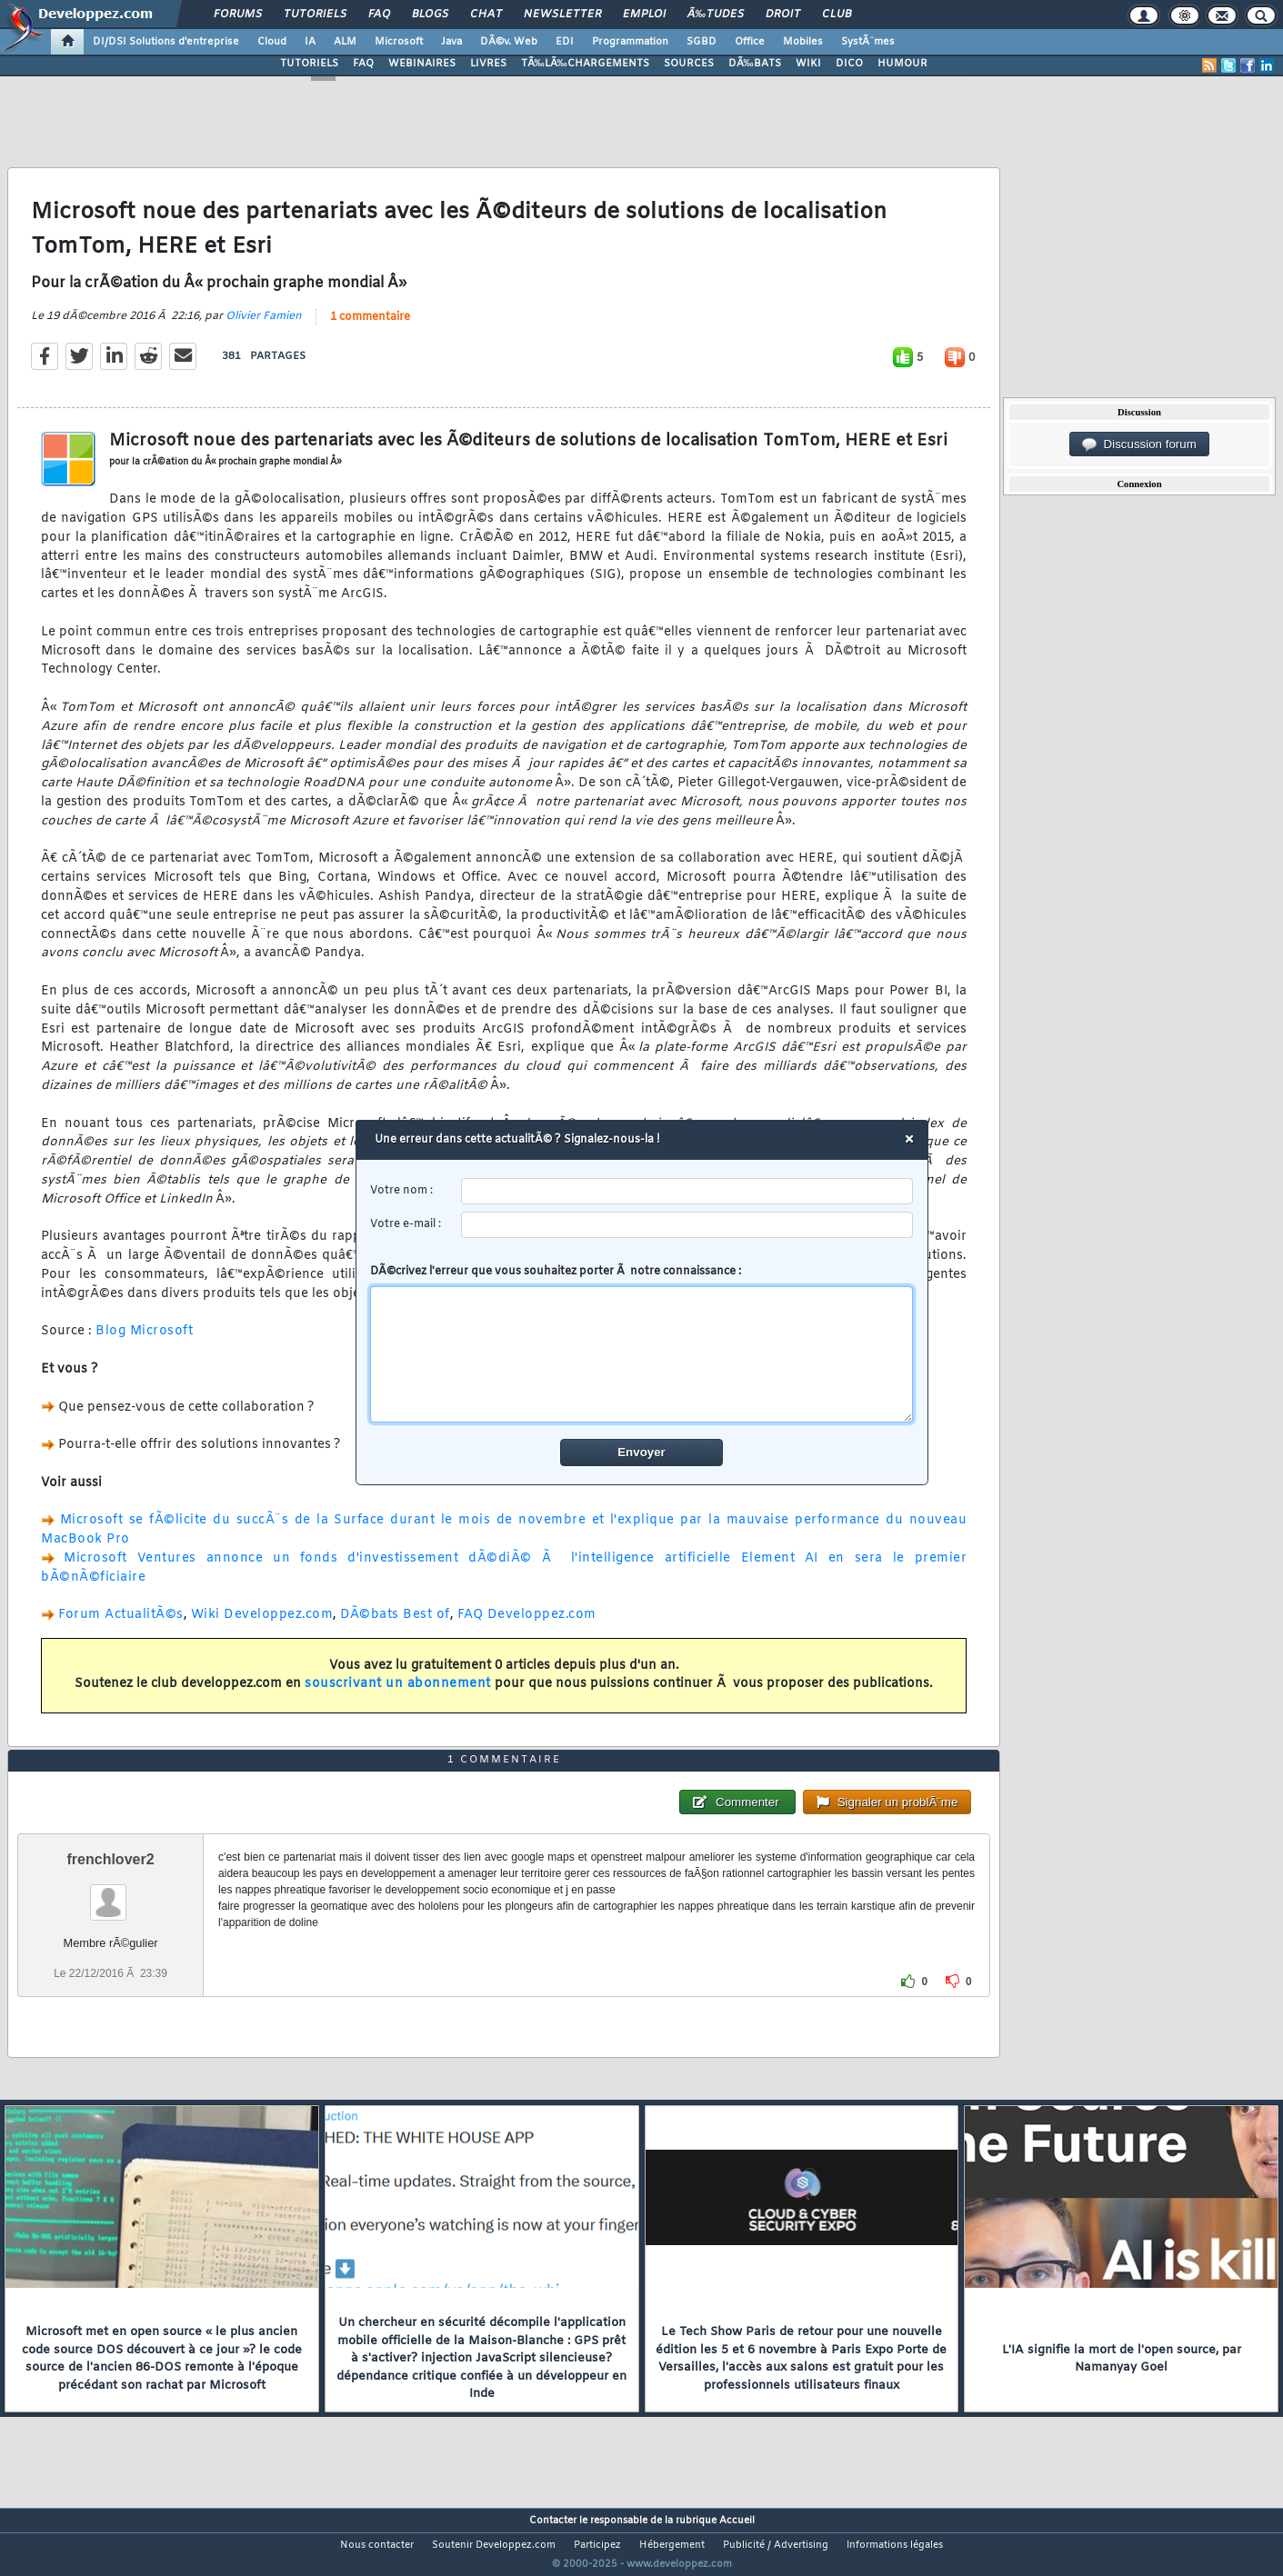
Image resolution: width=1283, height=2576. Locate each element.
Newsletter (562, 14)
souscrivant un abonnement (398, 1695)
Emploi (644, 14)
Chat (486, 14)
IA (310, 41)
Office (750, 41)
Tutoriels (315, 14)
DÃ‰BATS (754, 63)
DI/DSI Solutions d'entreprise (166, 41)
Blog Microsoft (144, 1343)
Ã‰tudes (716, 14)
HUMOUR (902, 63)
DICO (849, 63)
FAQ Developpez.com (526, 1626)
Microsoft (399, 41)
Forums (238, 14)
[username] (687, 1191)
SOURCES (689, 63)
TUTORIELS (309, 63)
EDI (565, 41)
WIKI (808, 63)
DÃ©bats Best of (395, 1626)
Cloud (271, 41)
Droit (783, 14)
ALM (345, 41)
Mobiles (803, 41)
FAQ (379, 14)
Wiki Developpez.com (262, 1626)
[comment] (641, 1354)
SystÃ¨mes (868, 41)
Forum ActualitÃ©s (121, 1626)
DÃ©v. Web (508, 41)
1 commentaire (370, 328)
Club (836, 14)
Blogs (430, 14)
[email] (687, 1225)
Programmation (630, 41)
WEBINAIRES (422, 63)
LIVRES (488, 63)
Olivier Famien (264, 327)
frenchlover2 (111, 1893)
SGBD (702, 41)
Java (451, 41)
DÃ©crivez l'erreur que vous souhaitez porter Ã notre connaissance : (641, 1343)
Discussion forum (1139, 444)
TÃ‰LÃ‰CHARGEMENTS (585, 63)
